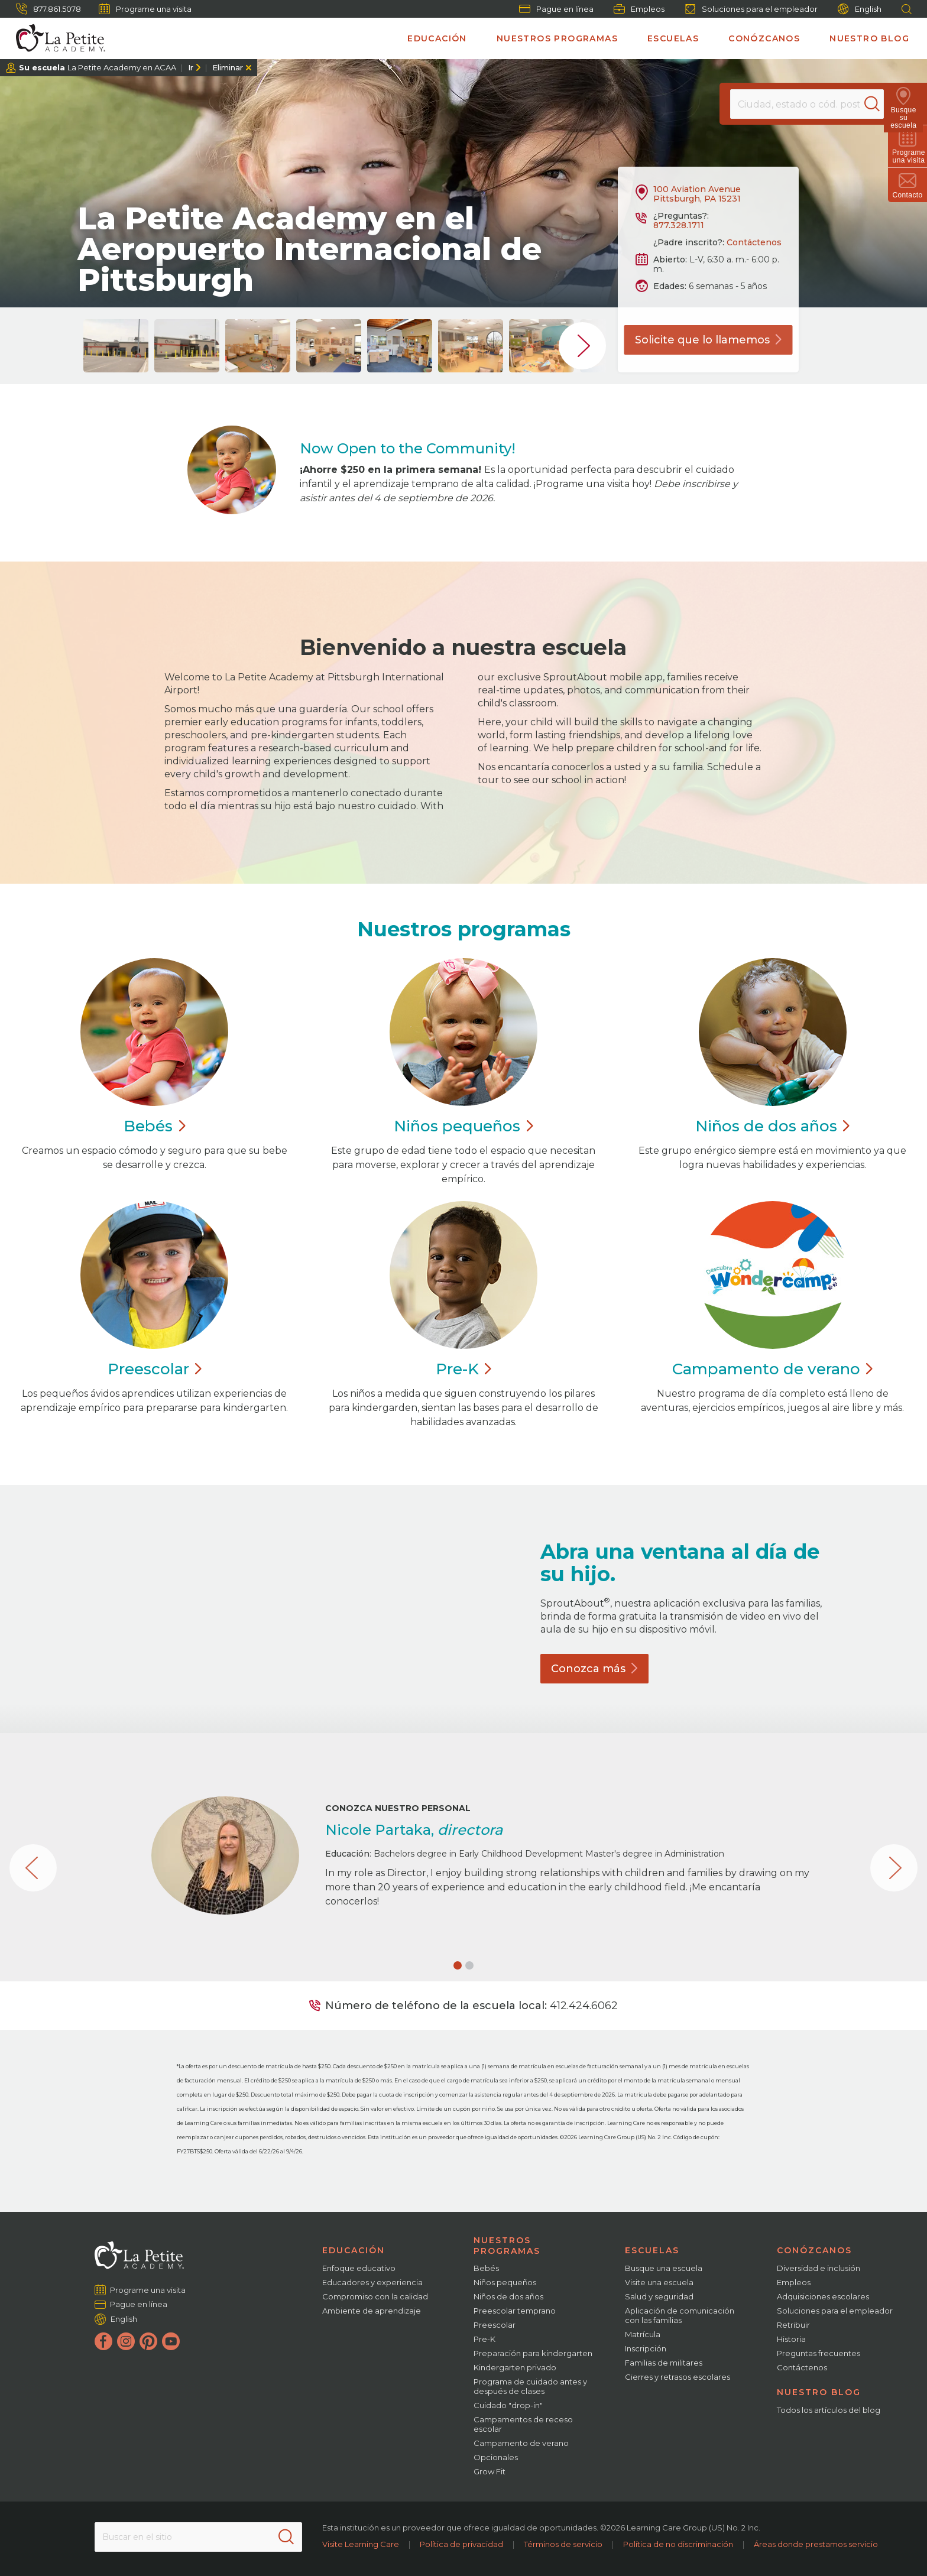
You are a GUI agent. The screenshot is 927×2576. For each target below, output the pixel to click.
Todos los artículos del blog (828, 2410)
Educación (437, 38)
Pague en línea (556, 9)
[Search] (876, 104)
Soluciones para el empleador (751, 9)
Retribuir (793, 2325)
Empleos (639, 9)
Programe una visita (145, 9)
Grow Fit (489, 2471)
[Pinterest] (148, 2341)
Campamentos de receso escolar (523, 2424)
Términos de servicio (563, 2544)
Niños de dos (772, 1126)
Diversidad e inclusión (818, 2268)
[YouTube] (171, 2341)
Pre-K (484, 2339)
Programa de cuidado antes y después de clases (530, 2386)
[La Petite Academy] (55, 38)
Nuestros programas (557, 38)
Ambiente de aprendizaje (371, 2310)
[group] (115, 345)
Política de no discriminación (678, 2544)
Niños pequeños (505, 2282)
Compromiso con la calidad (375, 2296)
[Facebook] (103, 2341)
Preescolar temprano (515, 2310)
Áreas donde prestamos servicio (816, 2544)
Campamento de (772, 1369)
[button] (457, 1965)
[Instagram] (126, 2341)
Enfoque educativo (359, 2268)
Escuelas (673, 38)
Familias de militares (663, 2362)
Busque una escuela (663, 2268)
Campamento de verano (521, 2443)
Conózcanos (764, 38)
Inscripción (645, 2348)
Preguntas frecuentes (818, 2353)
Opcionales (496, 2457)
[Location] (806, 104)
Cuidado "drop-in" (508, 2405)
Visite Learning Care (360, 2544)
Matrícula (642, 2334)
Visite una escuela (659, 2282)
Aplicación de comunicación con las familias (679, 2315)
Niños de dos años (508, 2296)
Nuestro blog (869, 38)
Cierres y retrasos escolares (677, 2377)
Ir (190, 67)
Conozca (594, 1668)
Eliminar (227, 67)
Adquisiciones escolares (823, 2296)
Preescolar (495, 2325)
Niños (463, 1126)
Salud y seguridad (659, 2296)
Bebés (486, 2268)
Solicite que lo (708, 339)
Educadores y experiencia (372, 2282)
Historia (791, 2339)
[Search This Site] (198, 2537)
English (859, 9)
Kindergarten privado (515, 2367)
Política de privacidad (461, 2544)
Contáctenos (754, 242)
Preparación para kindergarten (533, 2353)
